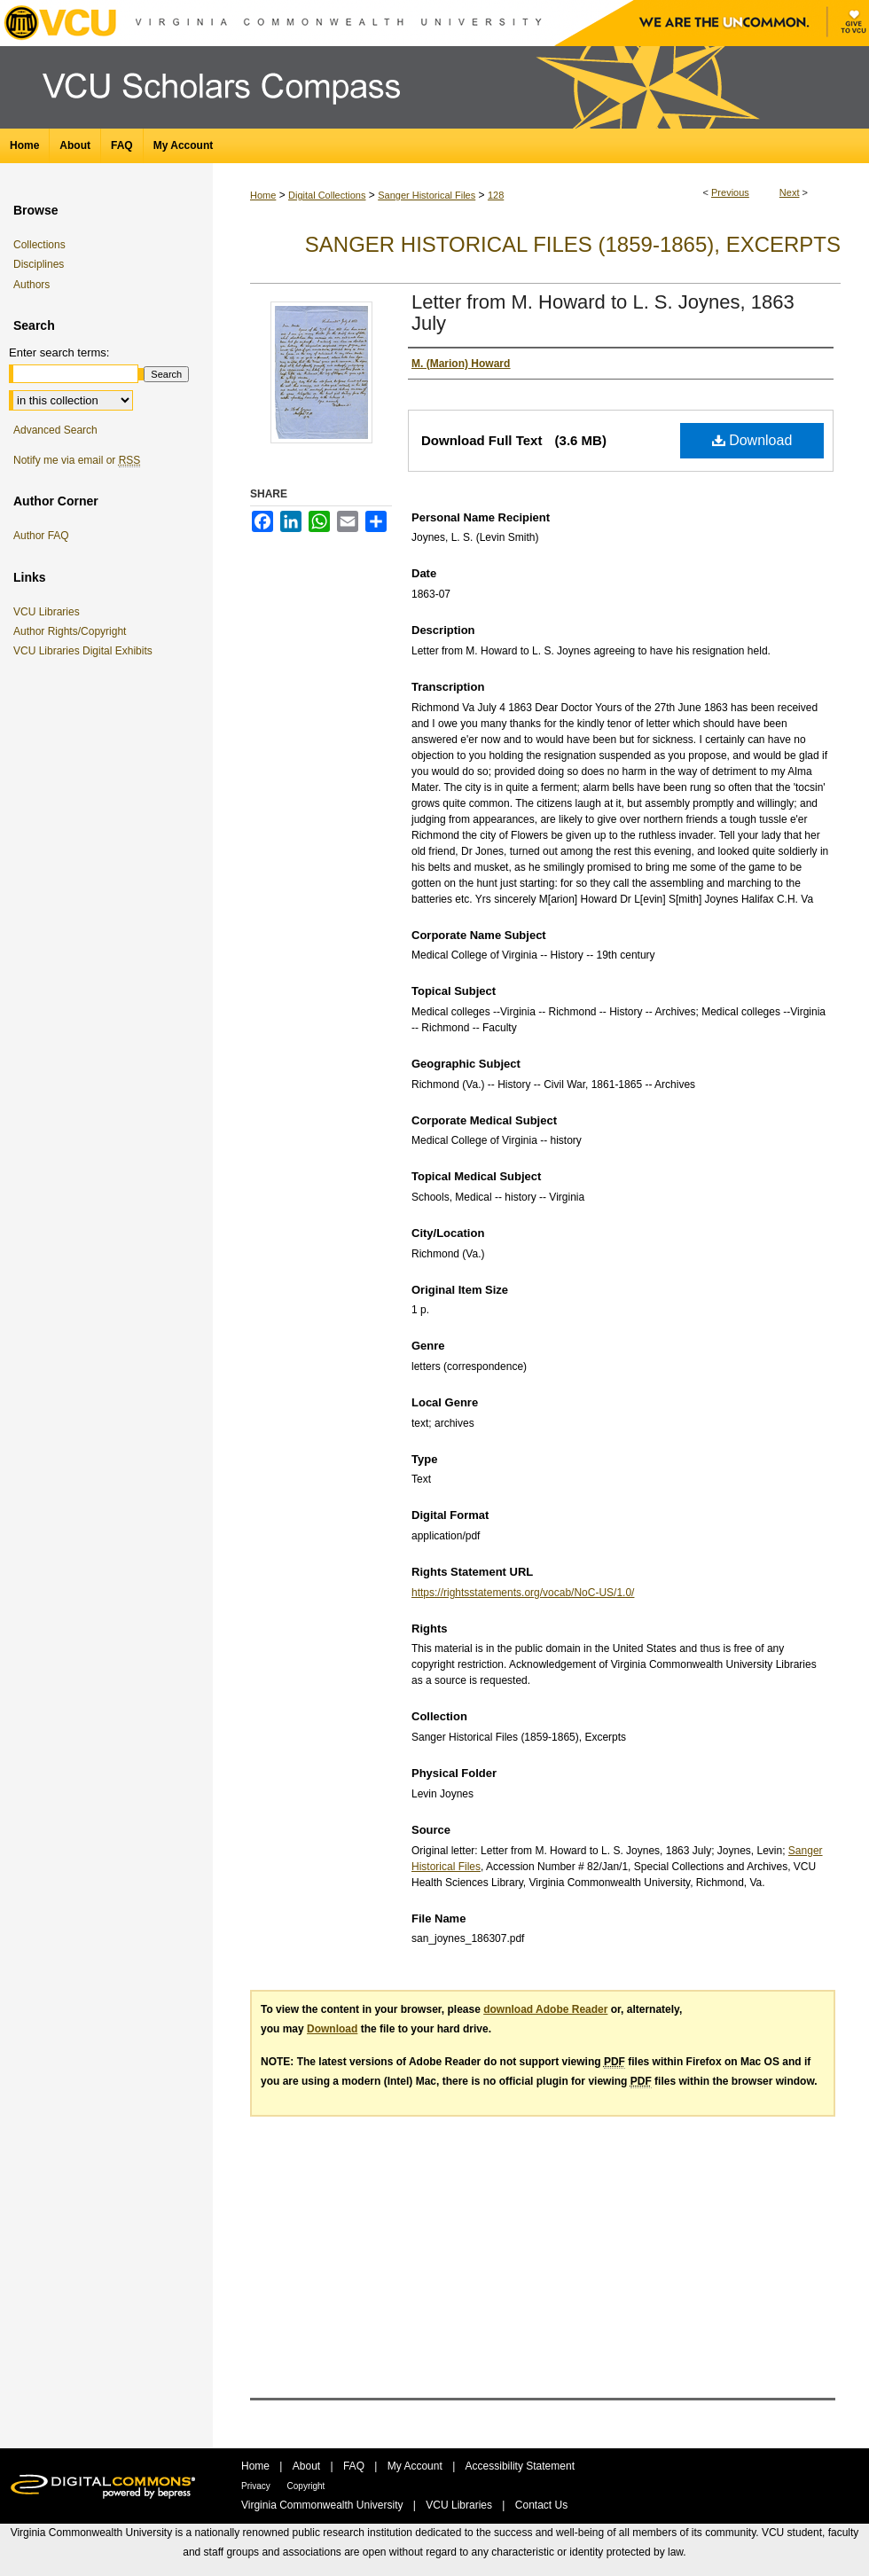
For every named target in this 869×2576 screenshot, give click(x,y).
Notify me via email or (76, 460)
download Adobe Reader (545, 2009)
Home (263, 195)
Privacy (257, 2486)
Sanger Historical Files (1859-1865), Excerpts (573, 244)
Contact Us (541, 2505)
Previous (730, 192)
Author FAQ (41, 535)
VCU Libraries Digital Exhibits (86, 651)
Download (752, 440)
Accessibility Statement (520, 2466)
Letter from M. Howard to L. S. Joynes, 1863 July (603, 312)
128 (496, 195)
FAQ (355, 2466)
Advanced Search (55, 430)
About (308, 2466)
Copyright (306, 2486)
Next (789, 192)
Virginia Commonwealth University (323, 2505)
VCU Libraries (50, 612)
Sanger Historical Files (426, 195)
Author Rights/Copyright (73, 631)
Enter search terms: (59, 352)
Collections (39, 245)
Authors (31, 284)
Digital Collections (326, 195)
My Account (416, 2466)
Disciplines (38, 264)
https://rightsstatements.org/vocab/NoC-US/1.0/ (522, 1592)
